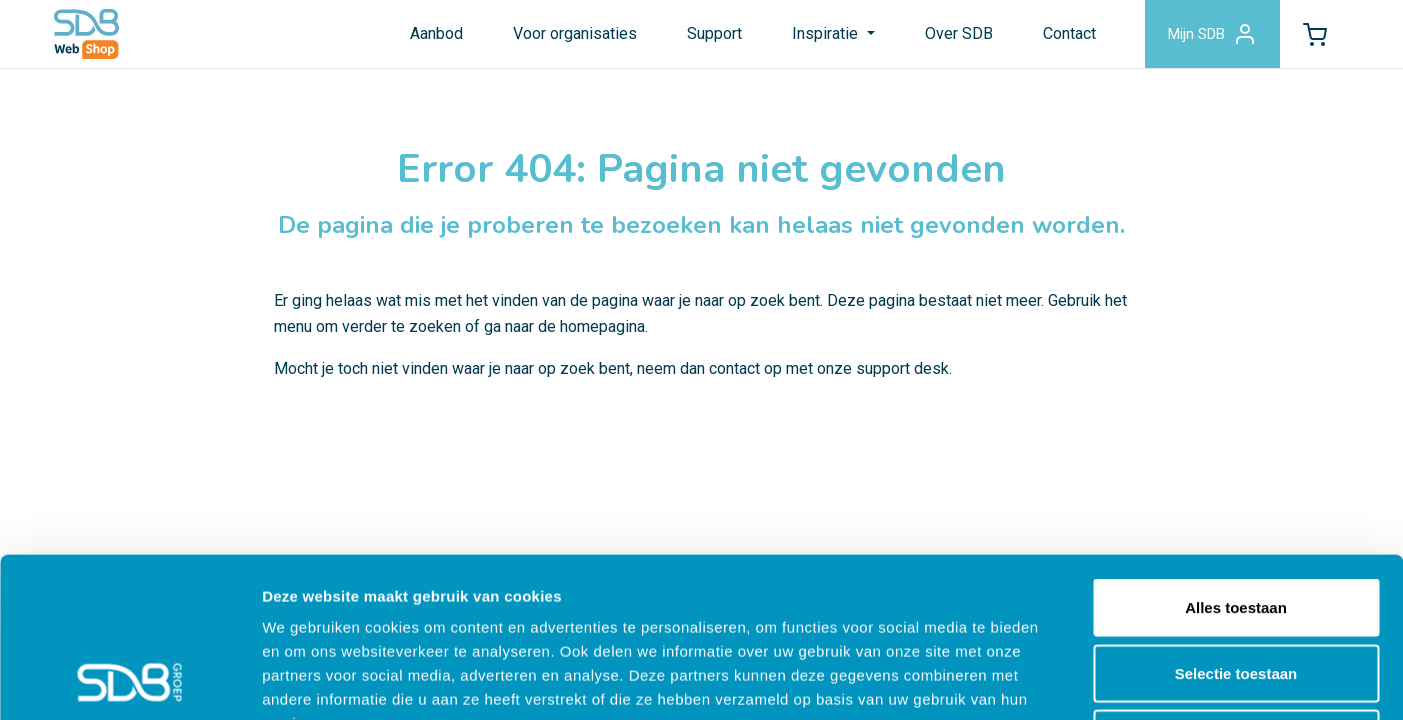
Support (714, 33)
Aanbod (436, 33)
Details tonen (1080, 680)
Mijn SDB (1212, 34)
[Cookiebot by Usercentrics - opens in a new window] (129, 681)
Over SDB (959, 33)
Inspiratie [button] (827, 33)
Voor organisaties (575, 33)
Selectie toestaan (1236, 523)
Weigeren (1235, 588)
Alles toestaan (1236, 457)
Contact (1069, 33)
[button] (1315, 34)
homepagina (602, 326)
